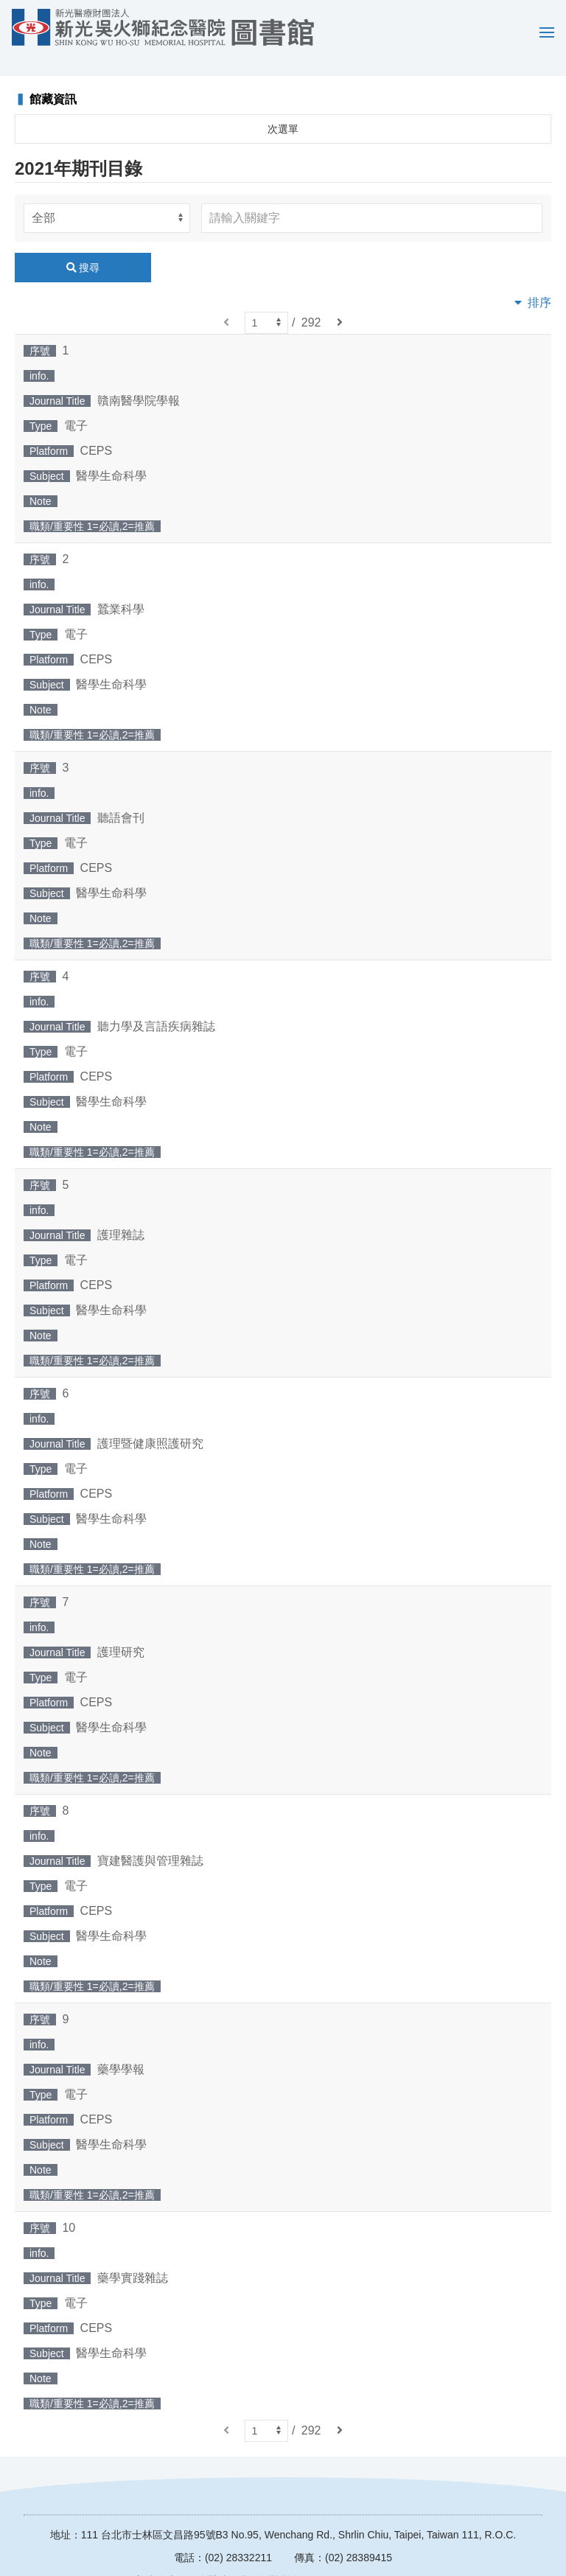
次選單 (283, 108)
